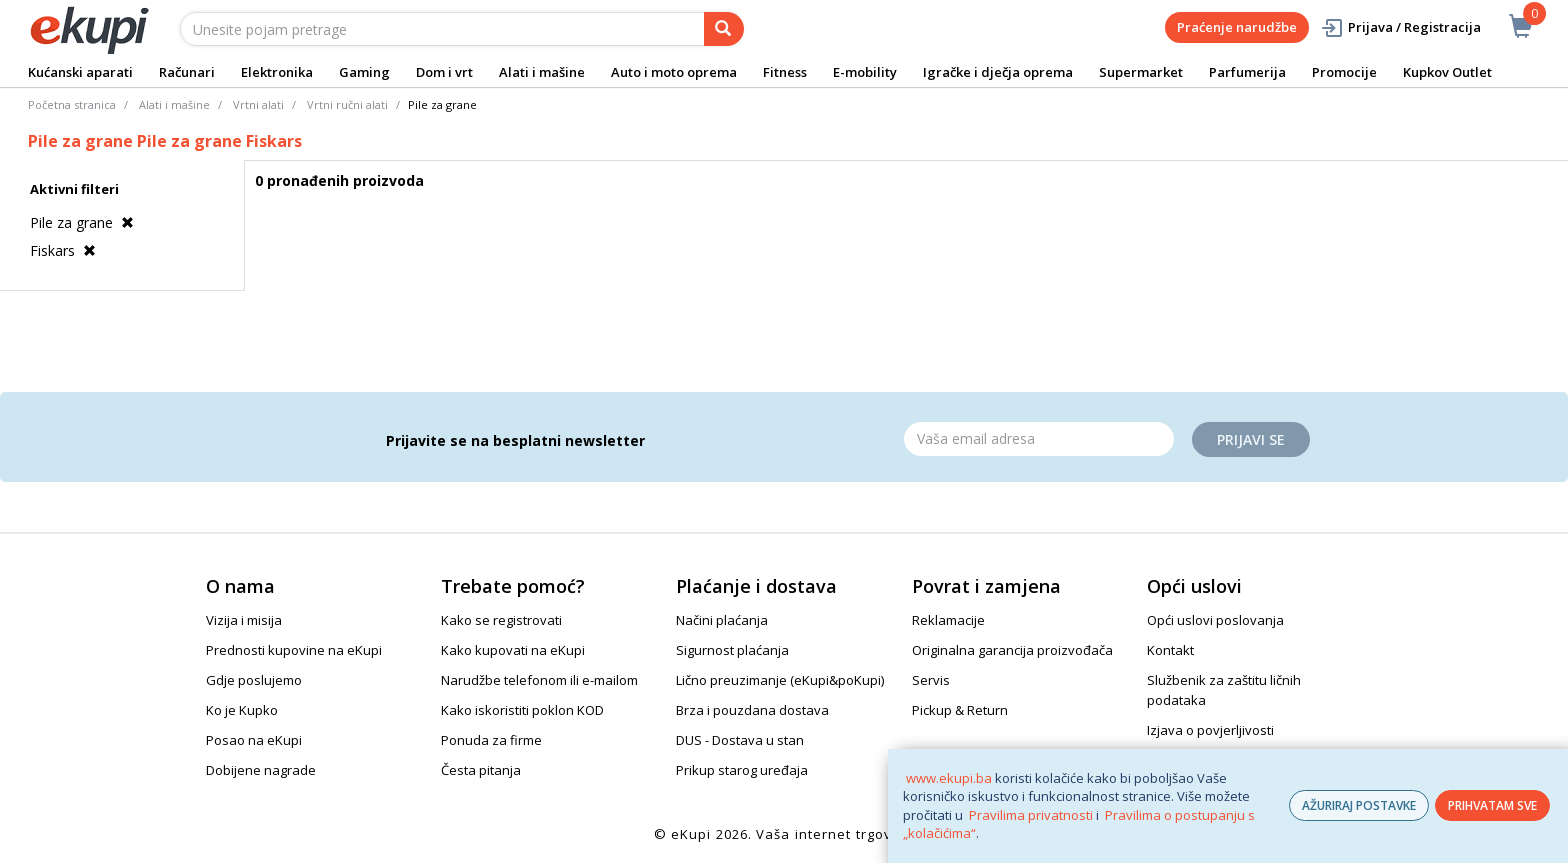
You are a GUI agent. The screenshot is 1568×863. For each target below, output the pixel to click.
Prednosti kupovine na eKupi (294, 650)
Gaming (364, 72)
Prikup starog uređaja (742, 770)
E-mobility (865, 72)
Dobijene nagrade (261, 770)
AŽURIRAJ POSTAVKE (1359, 805)
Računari (187, 72)
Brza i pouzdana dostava (752, 710)
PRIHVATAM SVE (1492, 805)
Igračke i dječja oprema (998, 72)
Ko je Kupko (242, 710)
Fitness (785, 72)
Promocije (1344, 72)
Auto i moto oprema (674, 72)
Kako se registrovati (501, 620)
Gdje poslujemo (254, 680)
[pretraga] (724, 29)
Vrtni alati (258, 104)
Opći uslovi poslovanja (1215, 620)
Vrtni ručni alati (347, 104)
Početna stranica (72, 104)
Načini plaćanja (722, 620)
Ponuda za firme (491, 740)
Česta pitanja (481, 770)
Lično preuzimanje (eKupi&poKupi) (780, 680)
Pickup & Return (960, 710)
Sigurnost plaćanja (732, 650)
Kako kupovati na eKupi (513, 650)
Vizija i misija (244, 620)
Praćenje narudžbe (1237, 27)
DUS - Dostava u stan (740, 740)
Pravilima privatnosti (1031, 815)
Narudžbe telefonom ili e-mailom (539, 680)
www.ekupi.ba (949, 778)
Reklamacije (948, 620)
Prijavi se (1251, 439)
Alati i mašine (542, 72)
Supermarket (1141, 72)
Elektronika (277, 72)
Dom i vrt (444, 72)
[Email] (1039, 439)
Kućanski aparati (80, 72)
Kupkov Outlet (1447, 72)
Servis (931, 680)
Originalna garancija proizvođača (1012, 650)
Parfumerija (1247, 72)
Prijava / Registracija (1400, 27)
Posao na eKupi (254, 740)
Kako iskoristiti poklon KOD (522, 710)
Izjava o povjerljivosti (1210, 730)
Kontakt (1170, 650)
